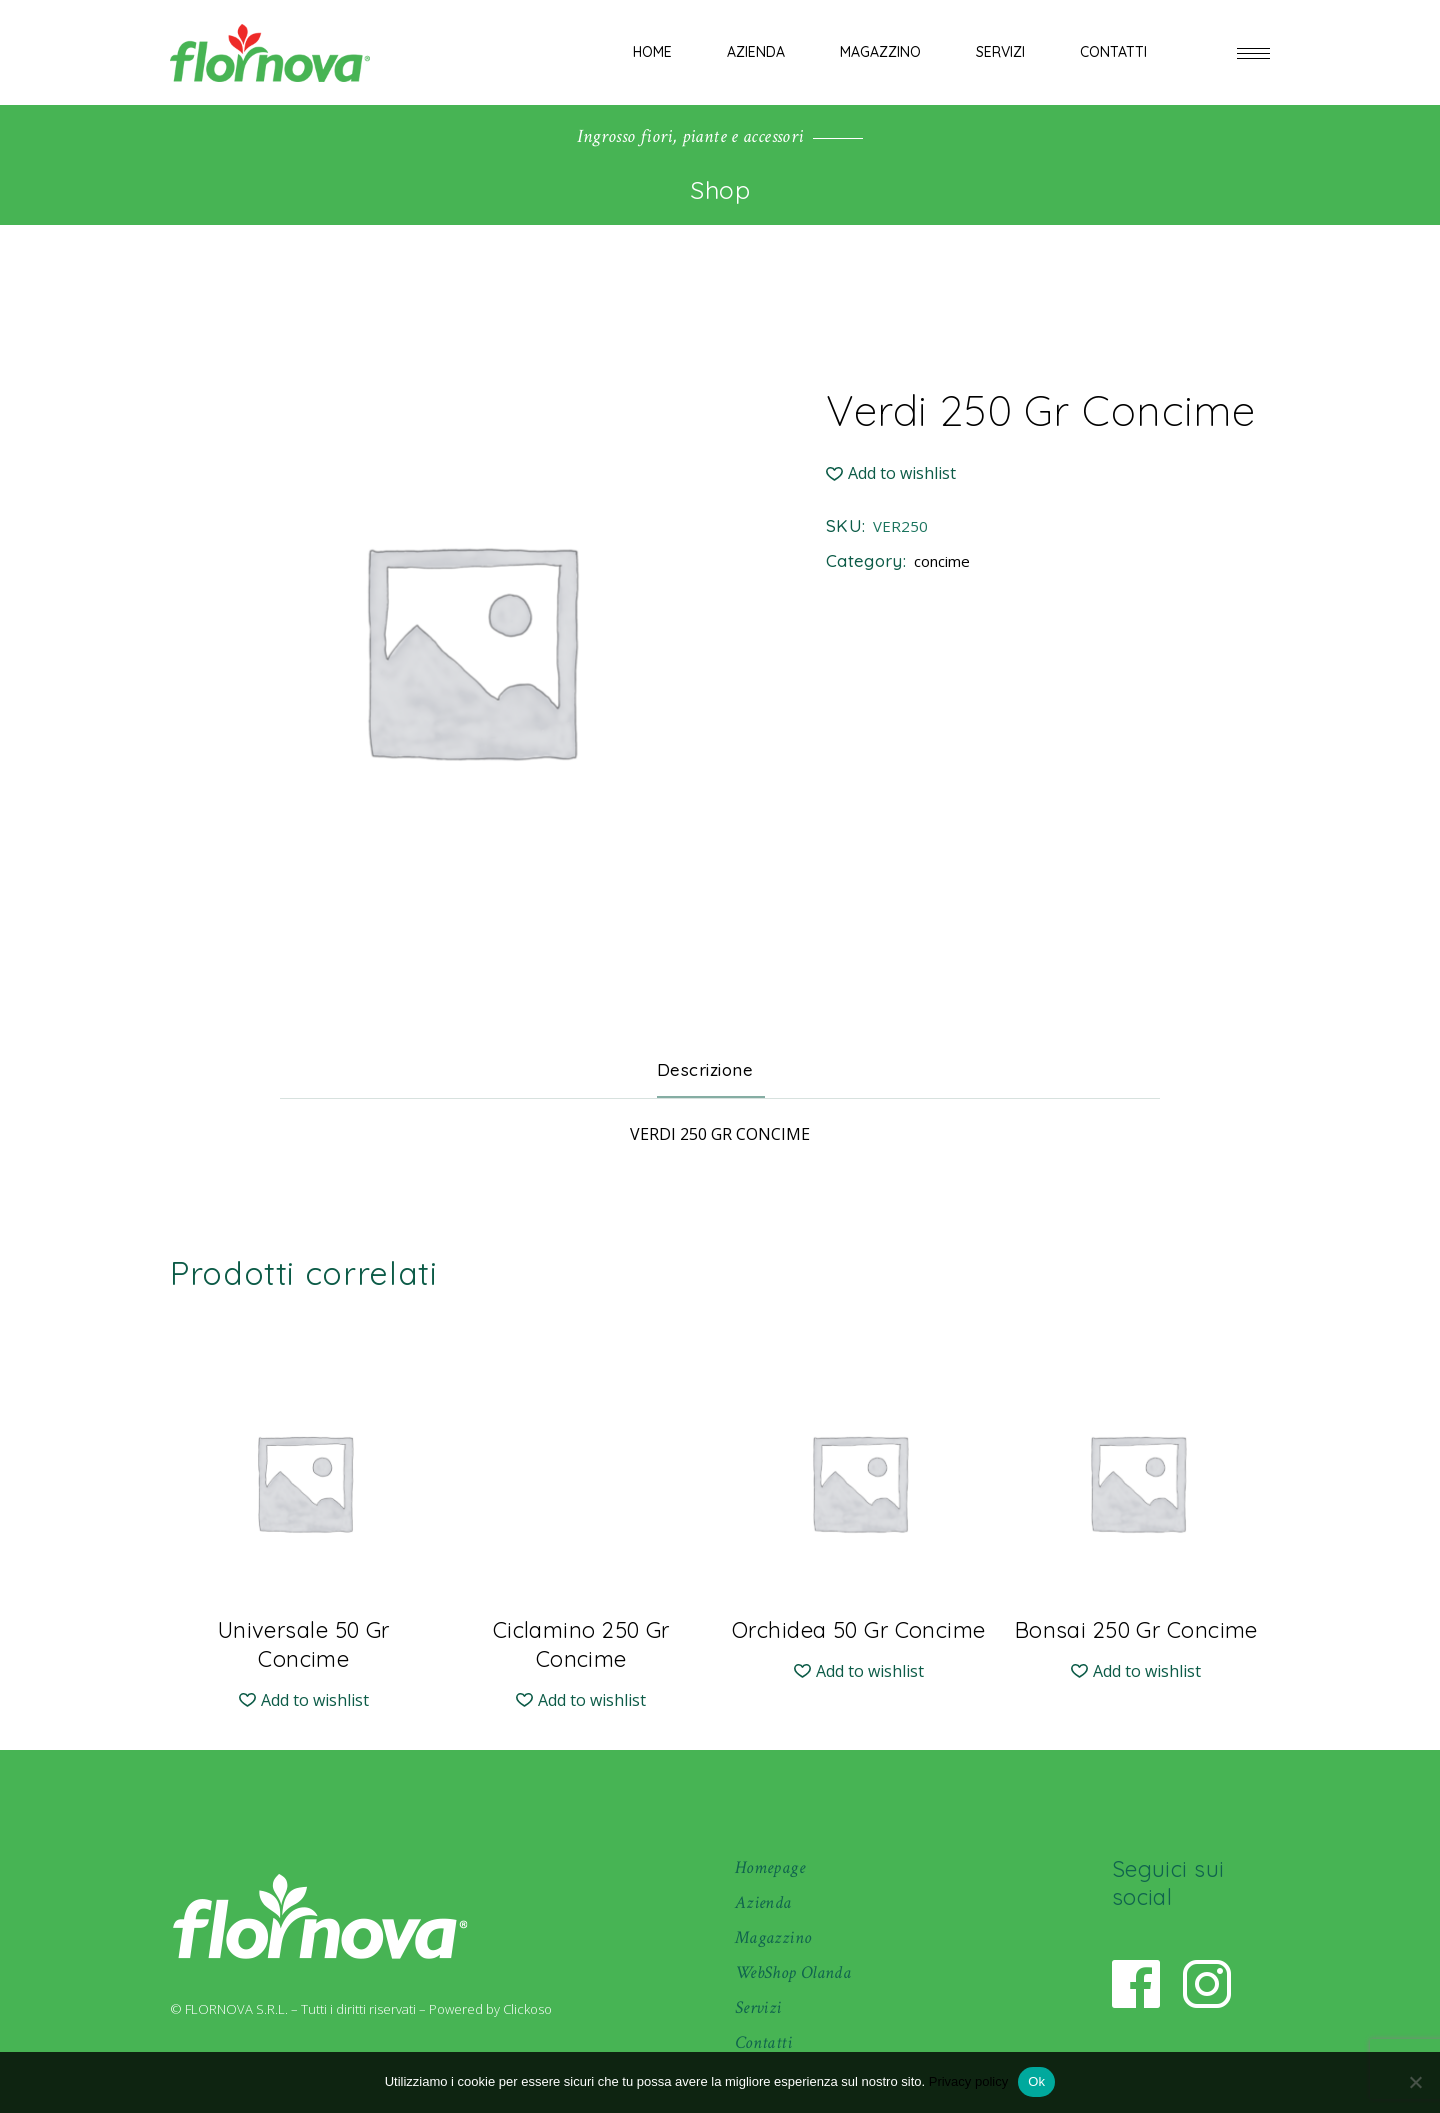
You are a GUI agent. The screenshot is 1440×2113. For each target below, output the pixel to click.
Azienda (763, 1902)
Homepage (770, 1867)
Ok (1036, 2081)
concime (942, 561)
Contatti (763, 2042)
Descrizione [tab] (705, 1069)
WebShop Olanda (793, 1972)
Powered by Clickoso (490, 2009)
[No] (1415, 2082)
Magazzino (773, 1937)
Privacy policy (968, 2081)
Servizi (758, 2007)
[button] (891, 473)
